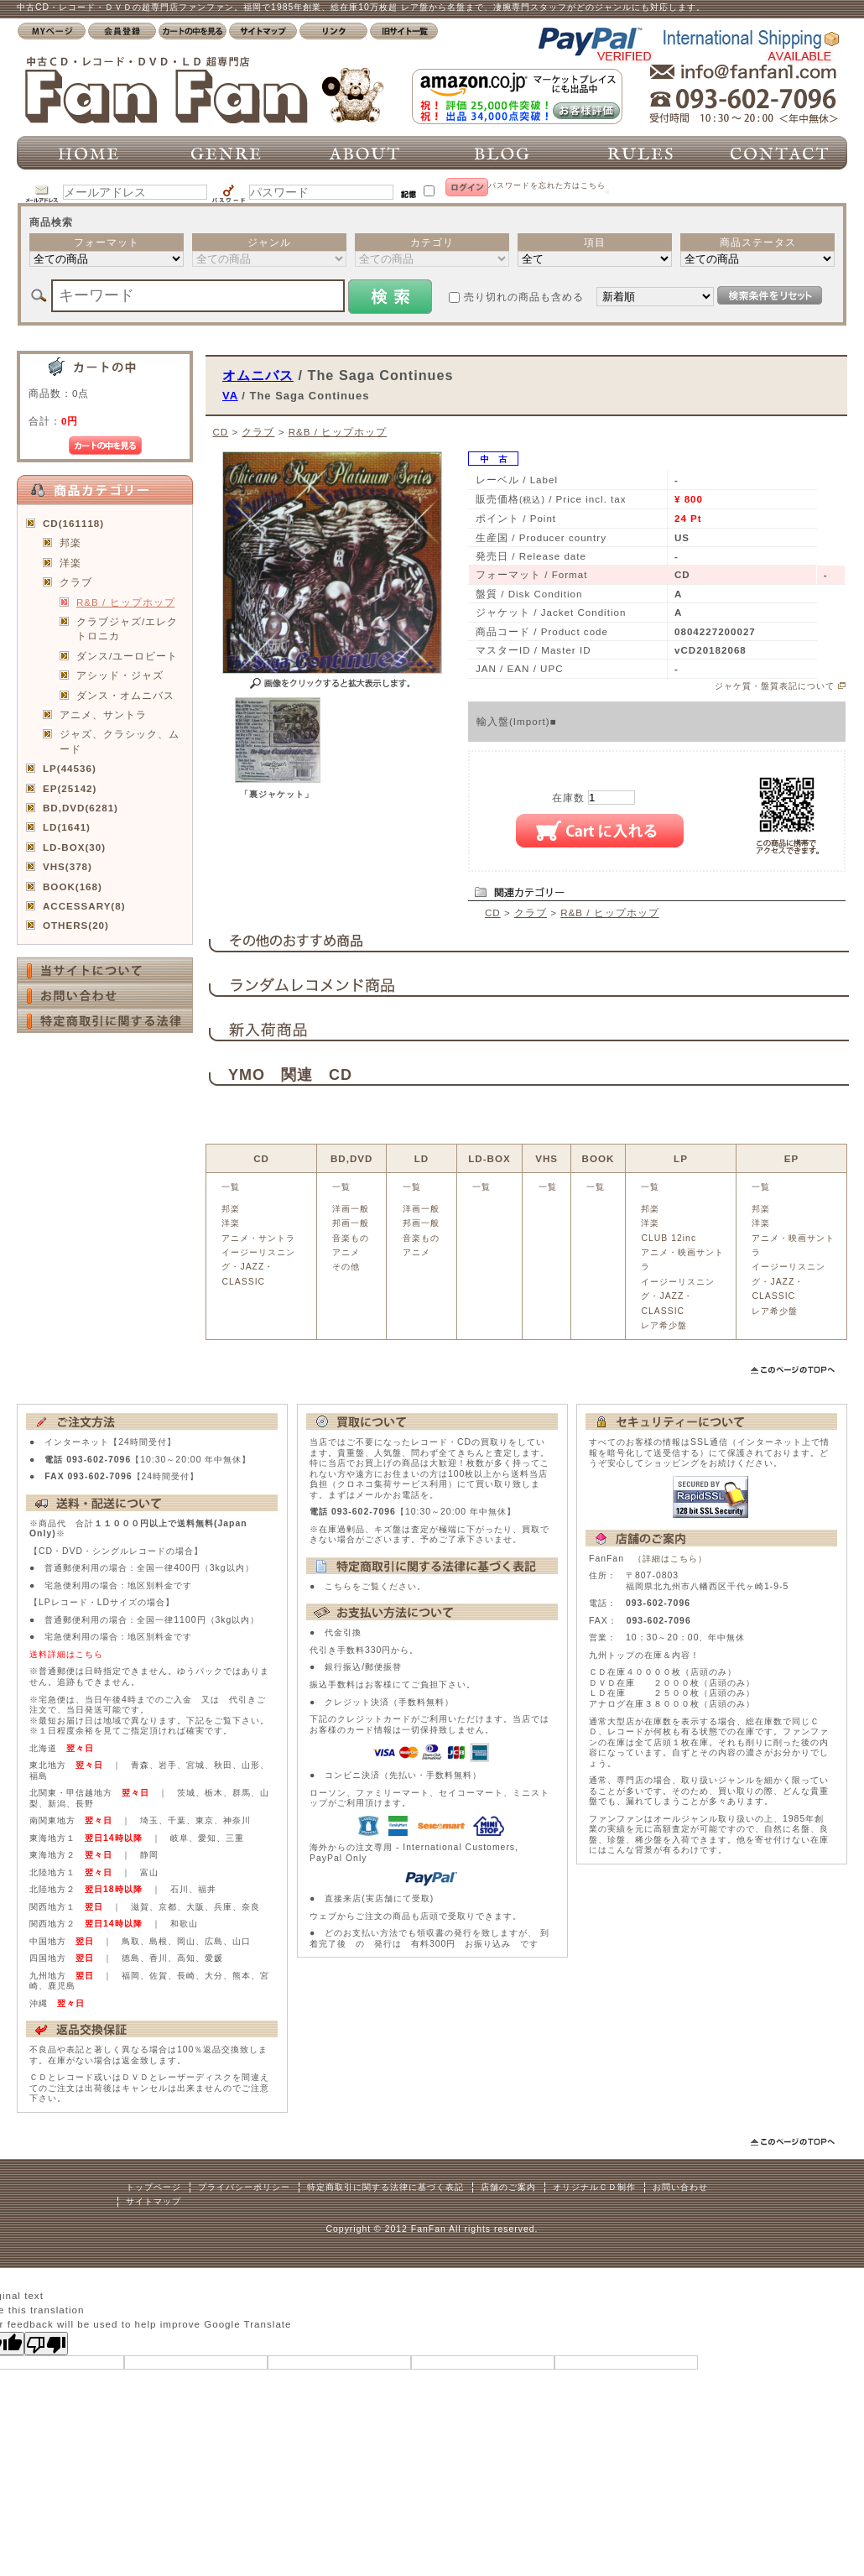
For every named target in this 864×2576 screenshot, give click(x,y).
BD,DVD (351, 1158)
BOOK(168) (72, 886)
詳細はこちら (670, 1558)
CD (220, 431)
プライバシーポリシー (244, 2187)
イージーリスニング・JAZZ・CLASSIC (258, 1267)
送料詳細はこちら (66, 1654)
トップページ (153, 2187)
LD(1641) (67, 826)
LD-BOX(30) (74, 847)
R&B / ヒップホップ (125, 602)
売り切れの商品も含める (524, 296)
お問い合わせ (680, 2187)
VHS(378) (67, 866)
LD (421, 1158)
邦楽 (70, 542)
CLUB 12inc (668, 1238)
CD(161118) (73, 523)
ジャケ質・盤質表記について (775, 686)
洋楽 (70, 562)
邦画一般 (350, 1223)
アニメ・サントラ (258, 1238)
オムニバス (258, 375)
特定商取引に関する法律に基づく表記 (385, 2187)
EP (791, 1158)
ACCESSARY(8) (84, 905)
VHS (546, 1158)
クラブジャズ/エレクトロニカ (127, 628)
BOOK (598, 1158)
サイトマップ (153, 2201)
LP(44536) (69, 768)
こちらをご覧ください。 (375, 1586)
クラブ (76, 581)
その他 (346, 1266)
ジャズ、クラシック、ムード (120, 741)
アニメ (346, 1252)
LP (681, 1158)
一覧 (230, 1187)
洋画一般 (350, 1208)
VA (230, 395)
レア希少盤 (664, 1325)
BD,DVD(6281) (80, 807)
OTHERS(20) (76, 925)
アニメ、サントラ (103, 714)
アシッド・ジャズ (120, 675)
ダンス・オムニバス (125, 695)
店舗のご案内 (508, 2187)
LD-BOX (489, 1158)
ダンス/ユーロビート (127, 655)
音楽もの (350, 1238)
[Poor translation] (46, 2343)
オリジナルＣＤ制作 (594, 2187)
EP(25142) (69, 788)
